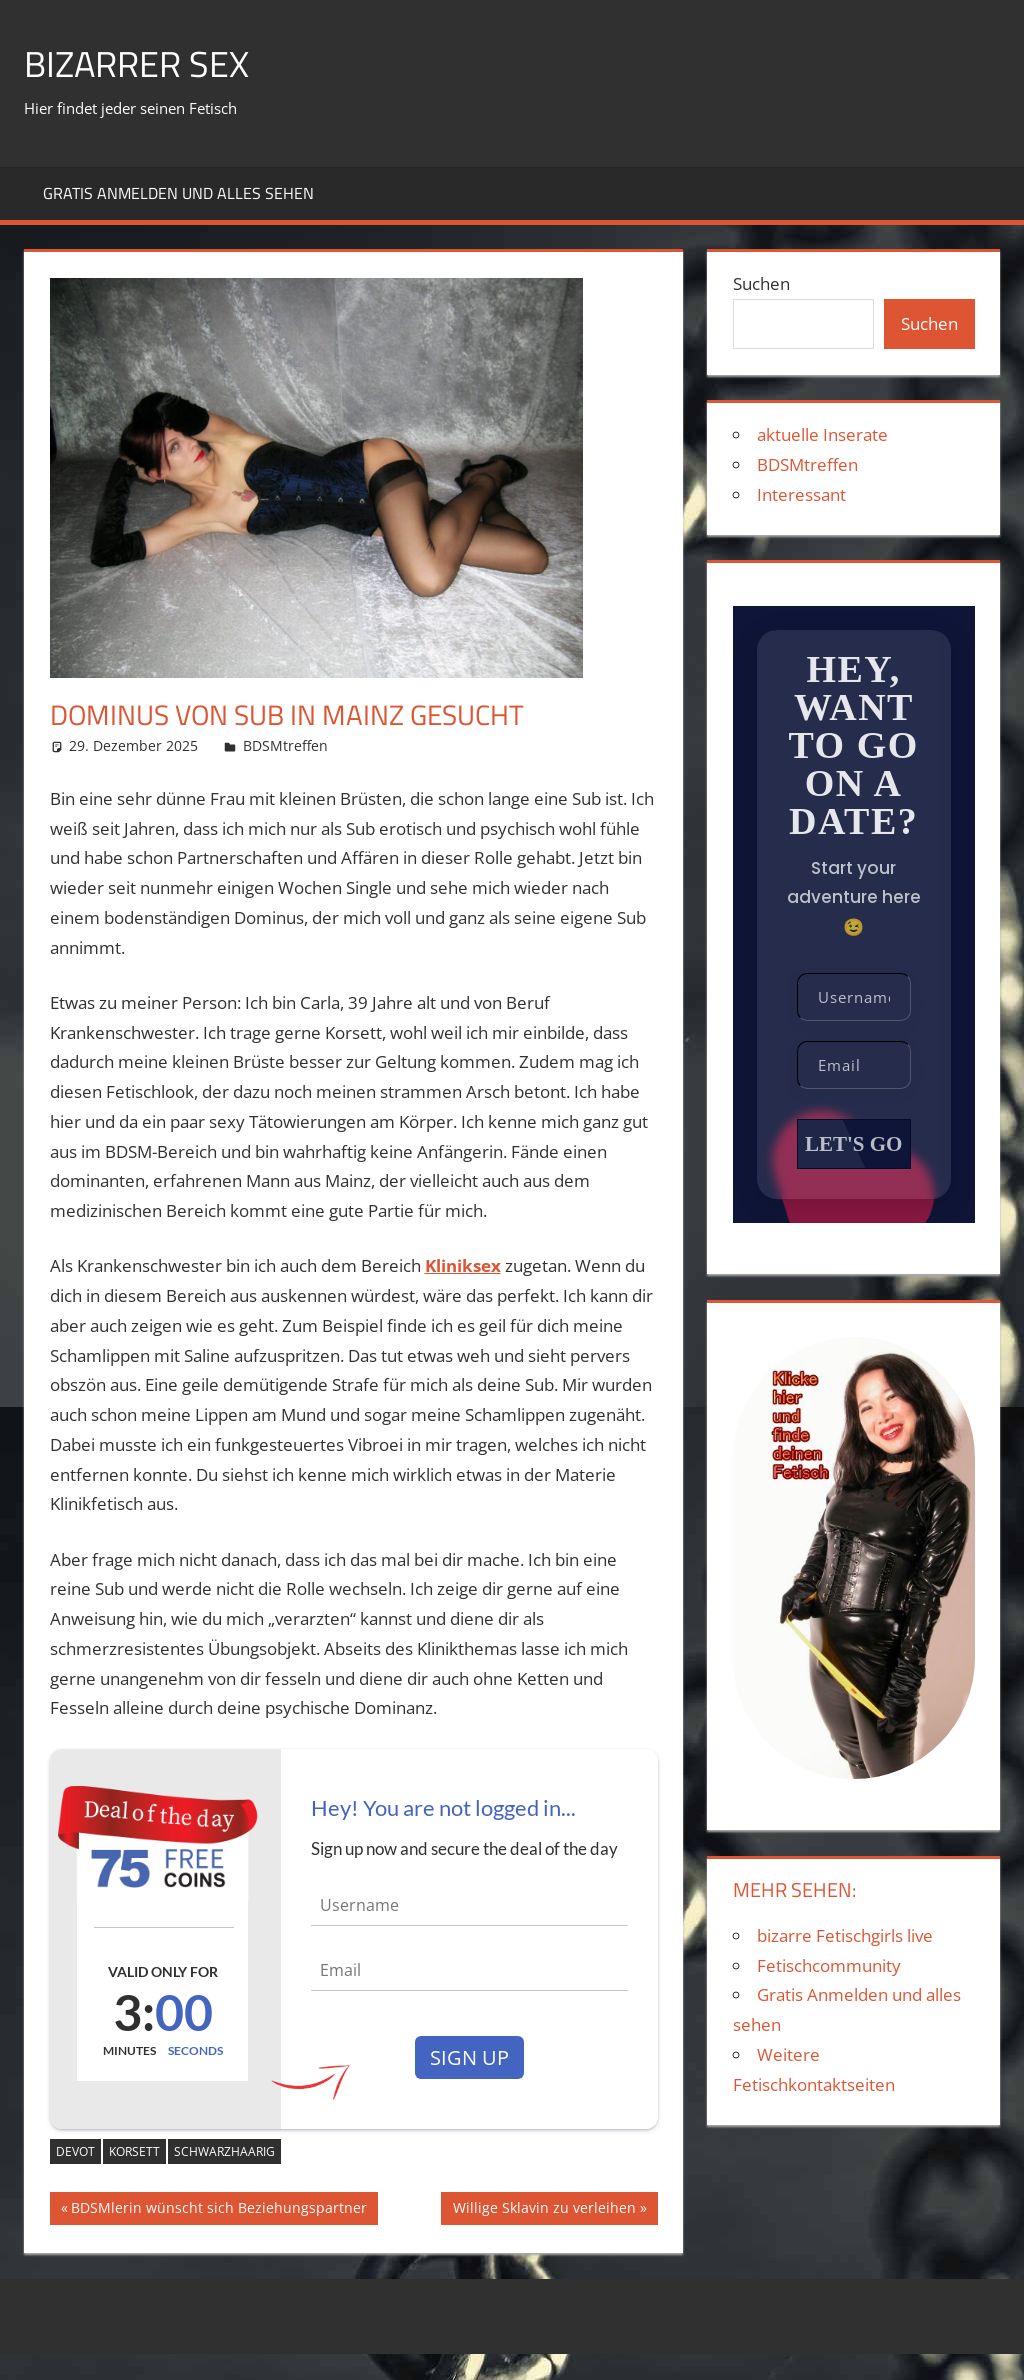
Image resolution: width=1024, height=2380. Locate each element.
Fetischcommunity (829, 1965)
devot (75, 2151)
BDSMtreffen (285, 745)
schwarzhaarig (224, 2151)
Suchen (761, 283)
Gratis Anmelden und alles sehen (178, 193)
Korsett (134, 2151)
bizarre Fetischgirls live (845, 1935)
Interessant (801, 494)
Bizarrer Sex (136, 63)
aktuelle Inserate (822, 434)
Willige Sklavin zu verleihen (544, 2210)
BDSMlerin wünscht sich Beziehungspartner (218, 2210)
